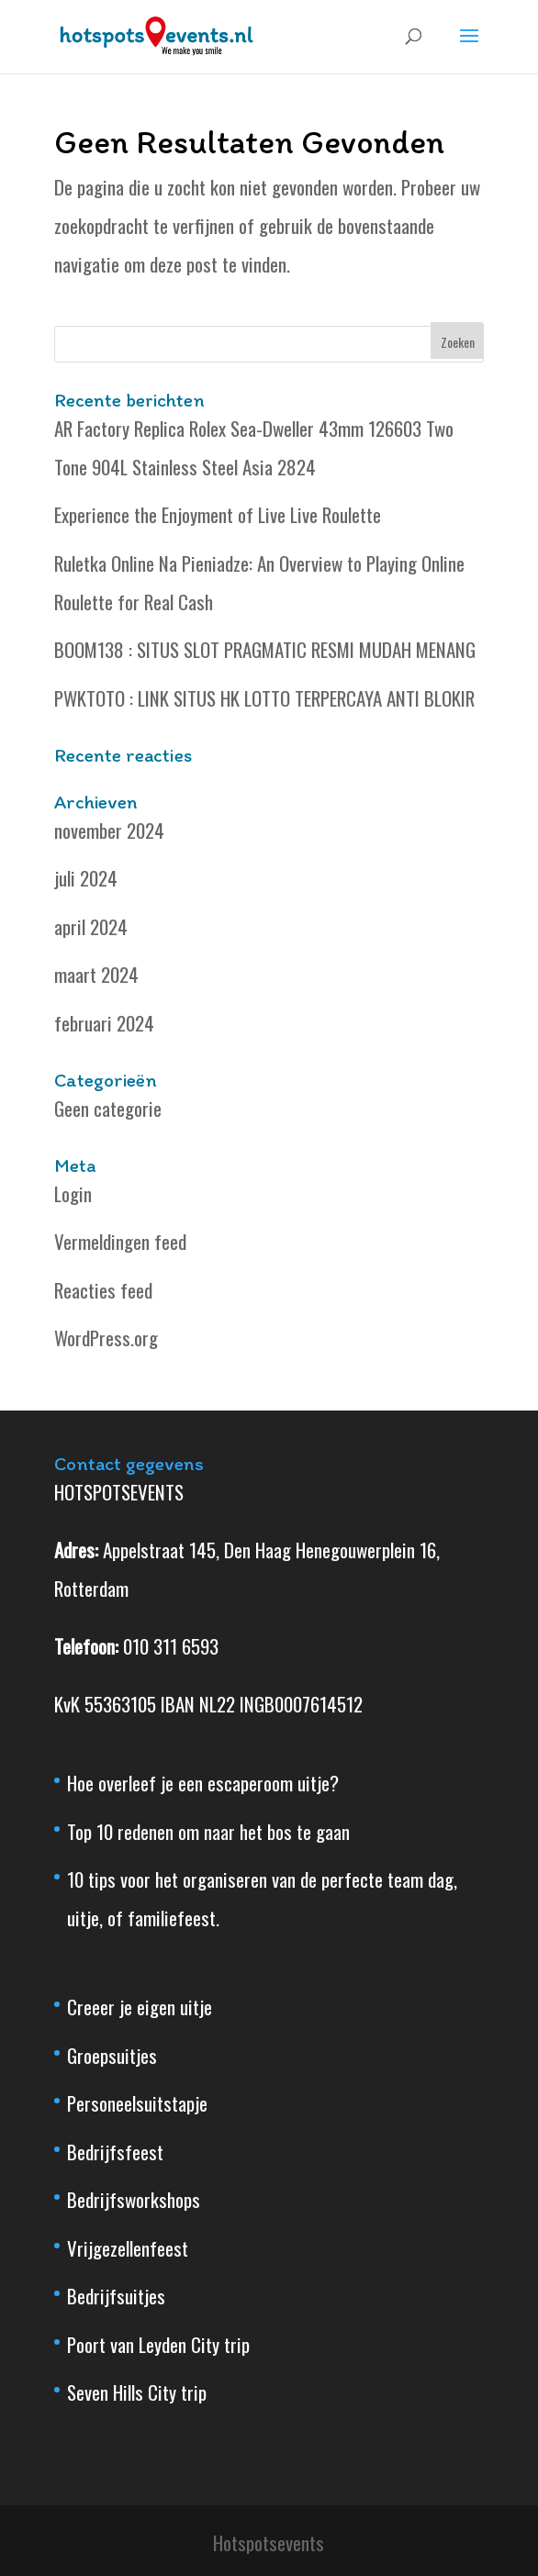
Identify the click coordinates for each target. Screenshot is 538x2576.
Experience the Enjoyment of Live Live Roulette (217, 514)
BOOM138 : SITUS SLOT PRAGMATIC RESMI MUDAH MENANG (265, 649)
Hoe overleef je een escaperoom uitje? (203, 1782)
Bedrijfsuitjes (116, 2295)
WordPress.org (106, 1337)
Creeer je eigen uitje (139, 2006)
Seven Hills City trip (137, 2392)
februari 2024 (104, 1023)
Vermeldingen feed (120, 1241)
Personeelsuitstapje (137, 2103)
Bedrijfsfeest (115, 2151)
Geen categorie (108, 1108)
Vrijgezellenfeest (127, 2248)
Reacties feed (103, 1290)
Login (73, 1193)
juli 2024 (86, 878)
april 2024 (91, 926)
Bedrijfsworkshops (133, 2199)
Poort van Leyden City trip (158, 2344)
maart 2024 (96, 974)
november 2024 (109, 830)
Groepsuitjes (112, 2055)
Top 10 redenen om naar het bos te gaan (208, 1831)
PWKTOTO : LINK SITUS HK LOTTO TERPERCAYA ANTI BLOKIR (264, 698)
